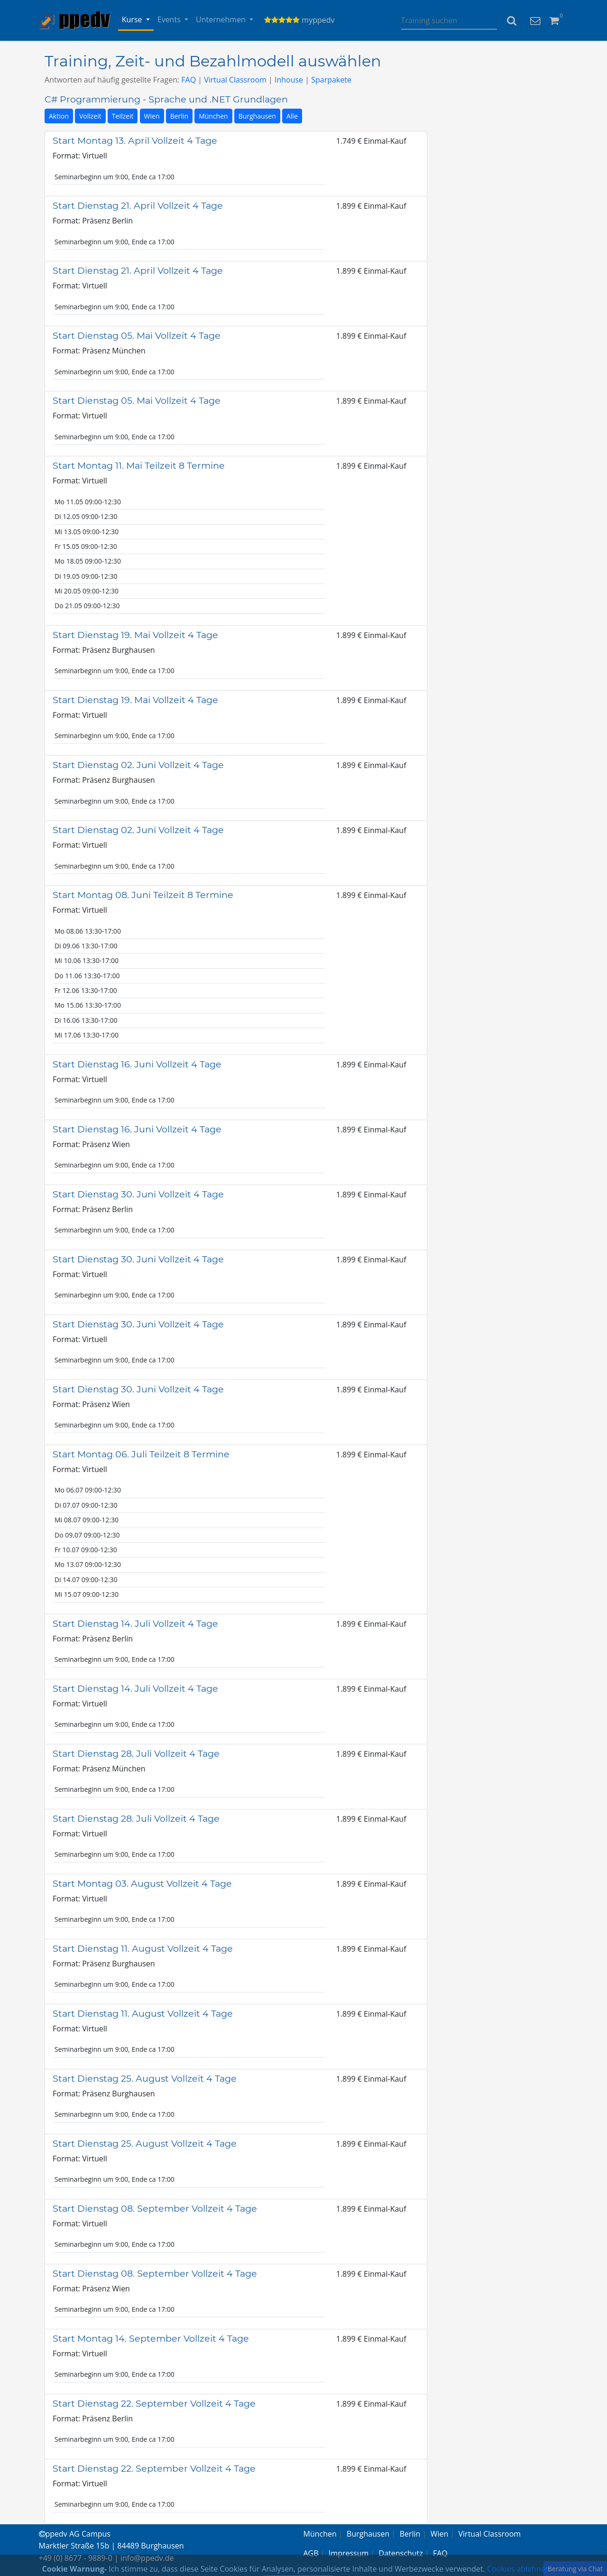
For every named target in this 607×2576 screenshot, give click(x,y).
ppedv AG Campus (74, 2534)
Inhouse (289, 79)
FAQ (188, 79)
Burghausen (257, 115)
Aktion (59, 115)
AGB (311, 2553)
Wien (152, 115)
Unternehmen (222, 19)
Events (170, 19)
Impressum (348, 2553)
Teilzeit (123, 115)
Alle (292, 115)
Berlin (179, 115)
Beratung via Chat (575, 2568)
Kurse (133, 19)
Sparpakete (331, 79)
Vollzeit (90, 115)
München (213, 115)
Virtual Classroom (235, 79)
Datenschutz (401, 2553)
